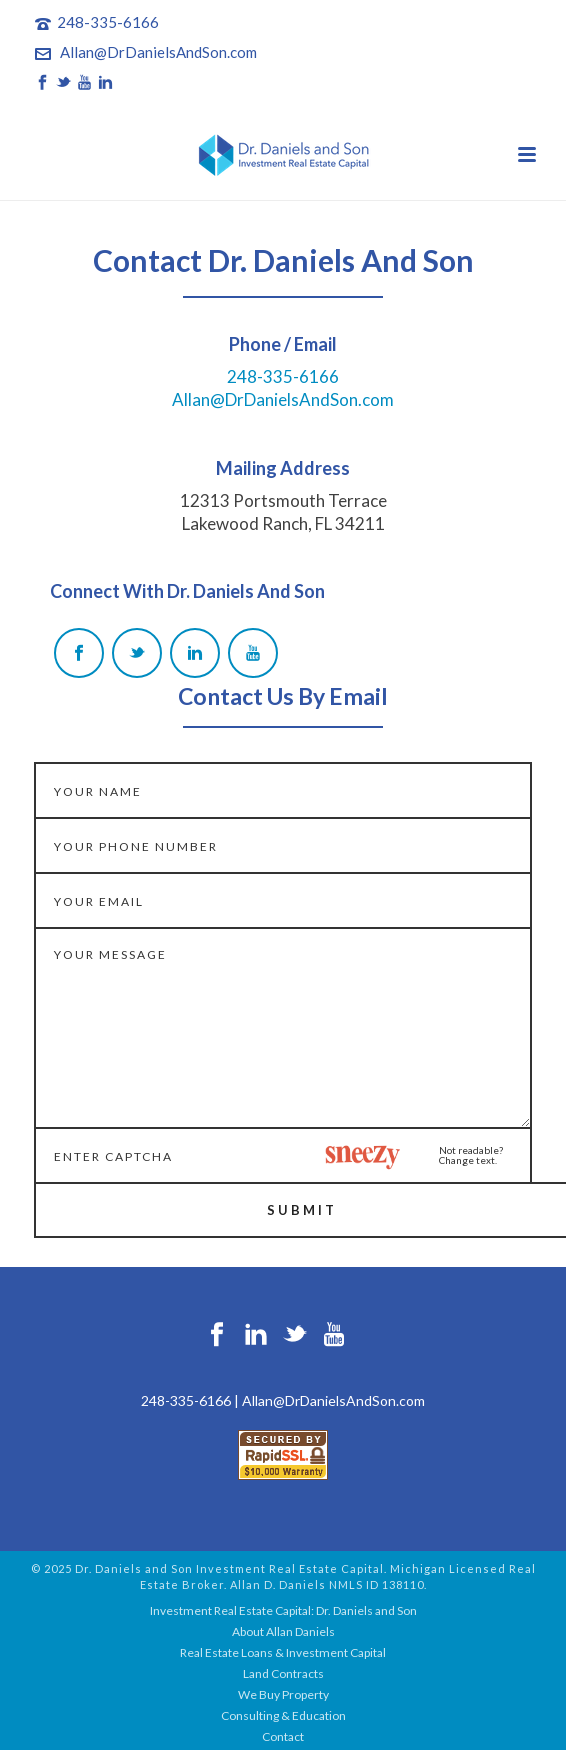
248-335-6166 (108, 22)
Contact (283, 1736)
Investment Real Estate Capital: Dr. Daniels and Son (283, 1610)
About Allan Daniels (283, 1631)
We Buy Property (283, 1694)
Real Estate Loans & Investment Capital (283, 1652)
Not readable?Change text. (471, 1155)
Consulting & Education (283, 1715)
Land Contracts (283, 1673)
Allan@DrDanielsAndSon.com (158, 52)
